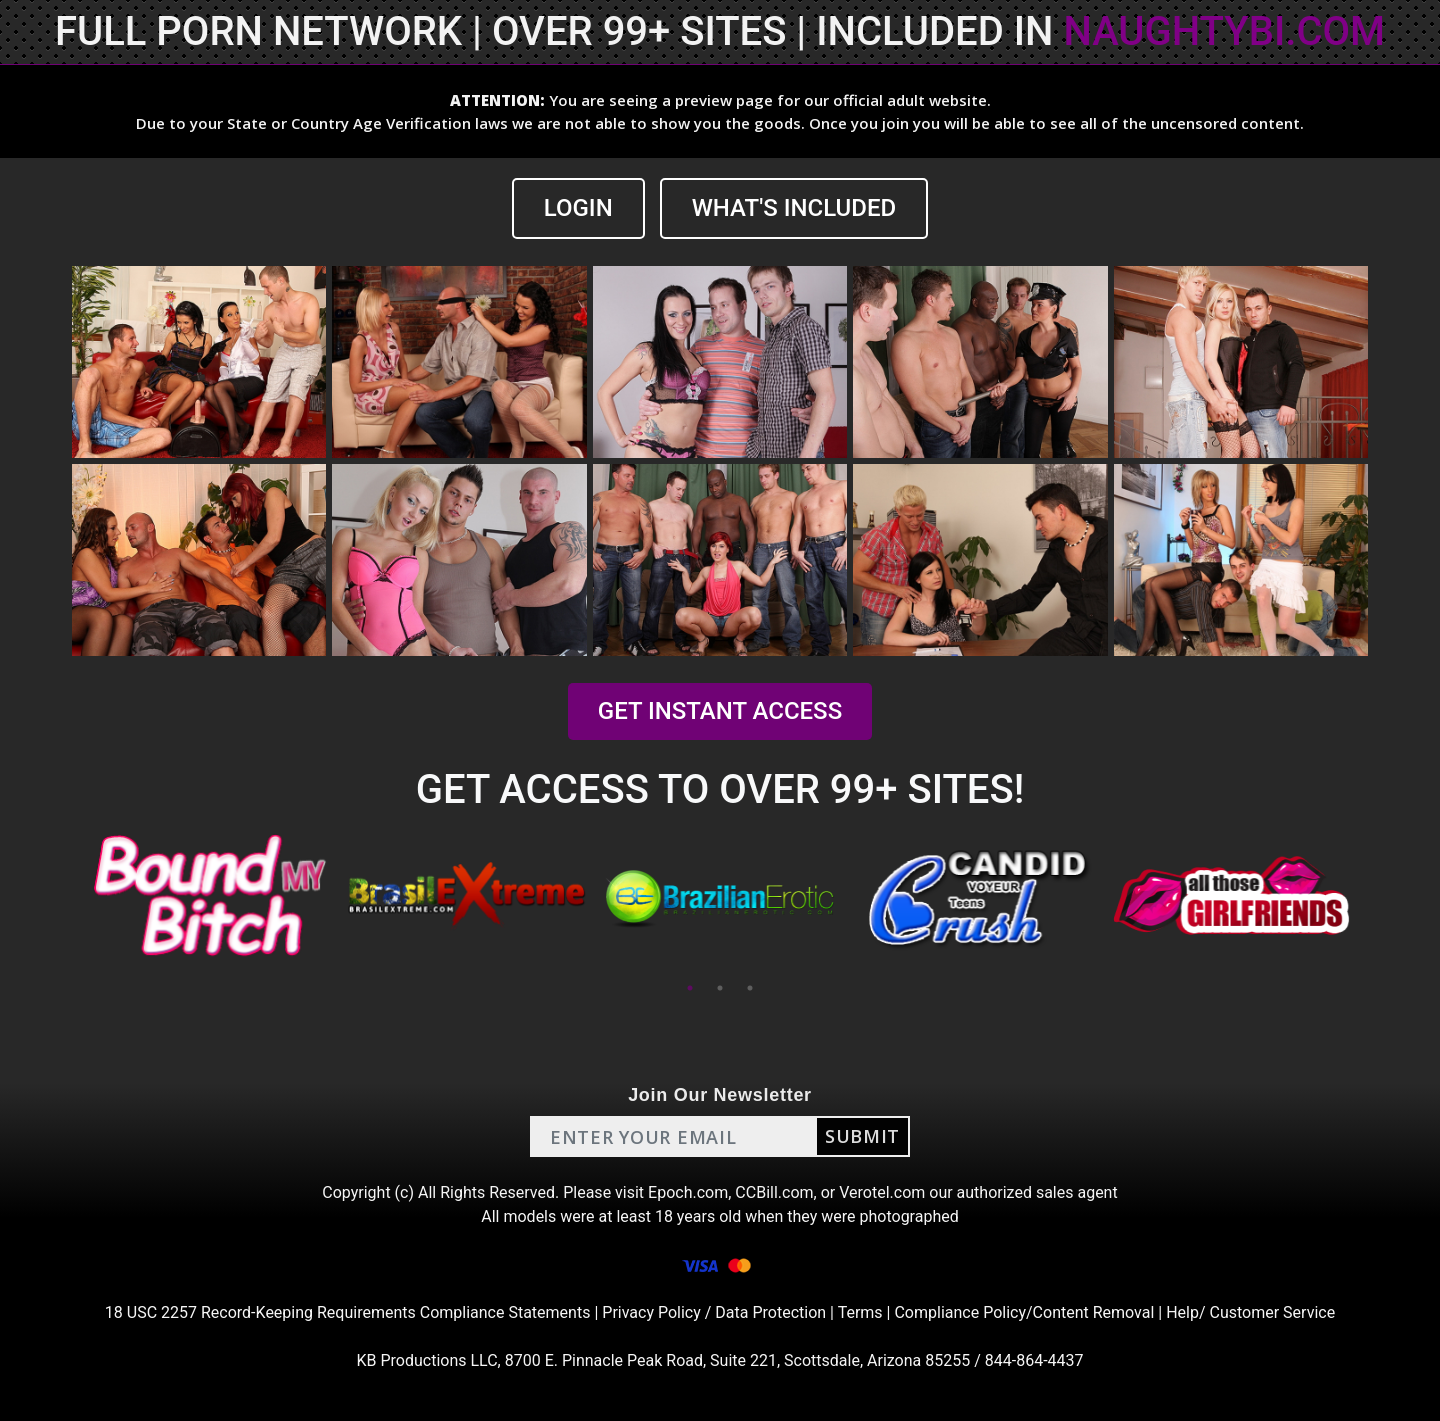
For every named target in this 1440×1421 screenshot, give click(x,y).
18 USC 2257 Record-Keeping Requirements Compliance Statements (348, 1312)
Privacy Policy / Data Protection (714, 1312)
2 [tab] (720, 988)
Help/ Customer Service (1250, 1312)
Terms (860, 1312)
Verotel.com (882, 1192)
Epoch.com (688, 1192)
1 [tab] (690, 988)
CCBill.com (774, 1192)
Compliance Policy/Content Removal (1024, 1312)
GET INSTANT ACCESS (720, 711)
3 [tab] (750, 988)
